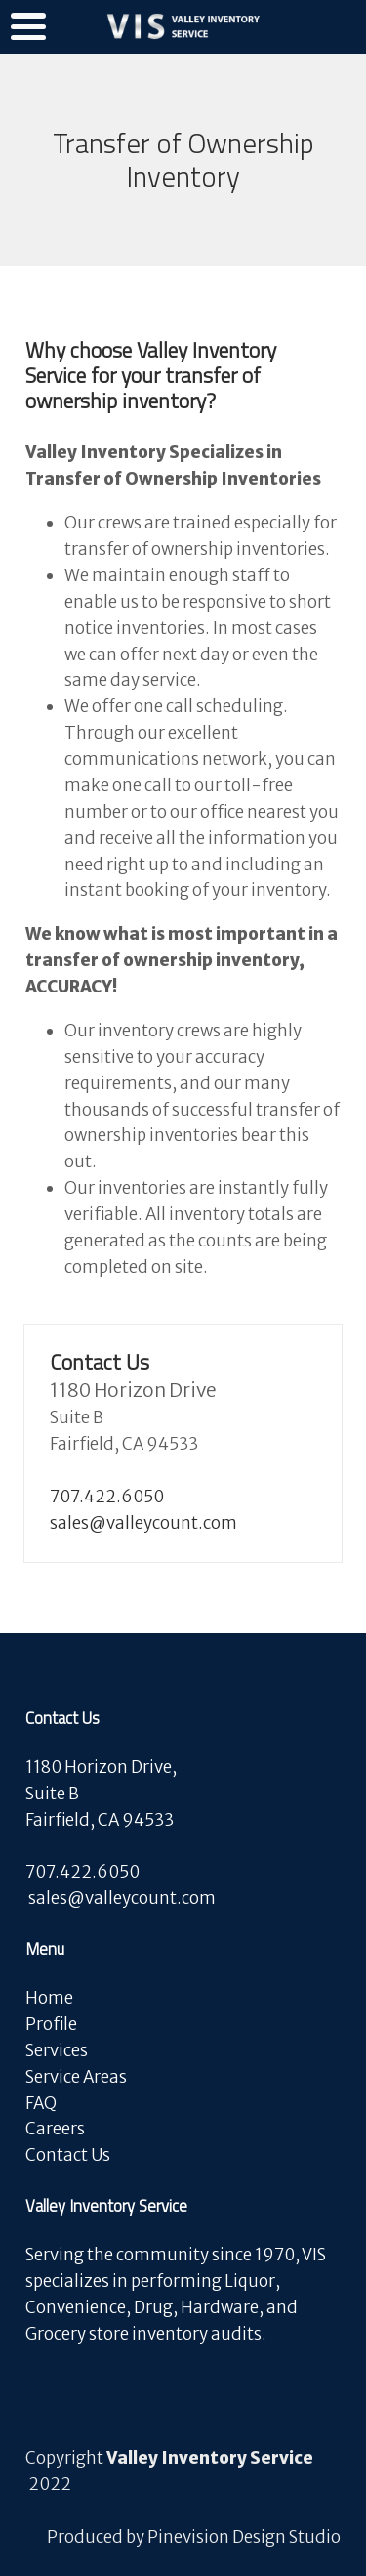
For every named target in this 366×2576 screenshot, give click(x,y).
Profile (51, 2024)
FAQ (41, 2103)
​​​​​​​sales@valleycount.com (122, 1898)
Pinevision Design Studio (244, 2537)
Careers (56, 2128)
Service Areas (76, 2077)
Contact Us (67, 2155)
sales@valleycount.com (143, 1523)
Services (56, 2050)
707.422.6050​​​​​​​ (107, 1496)
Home (49, 1997)
